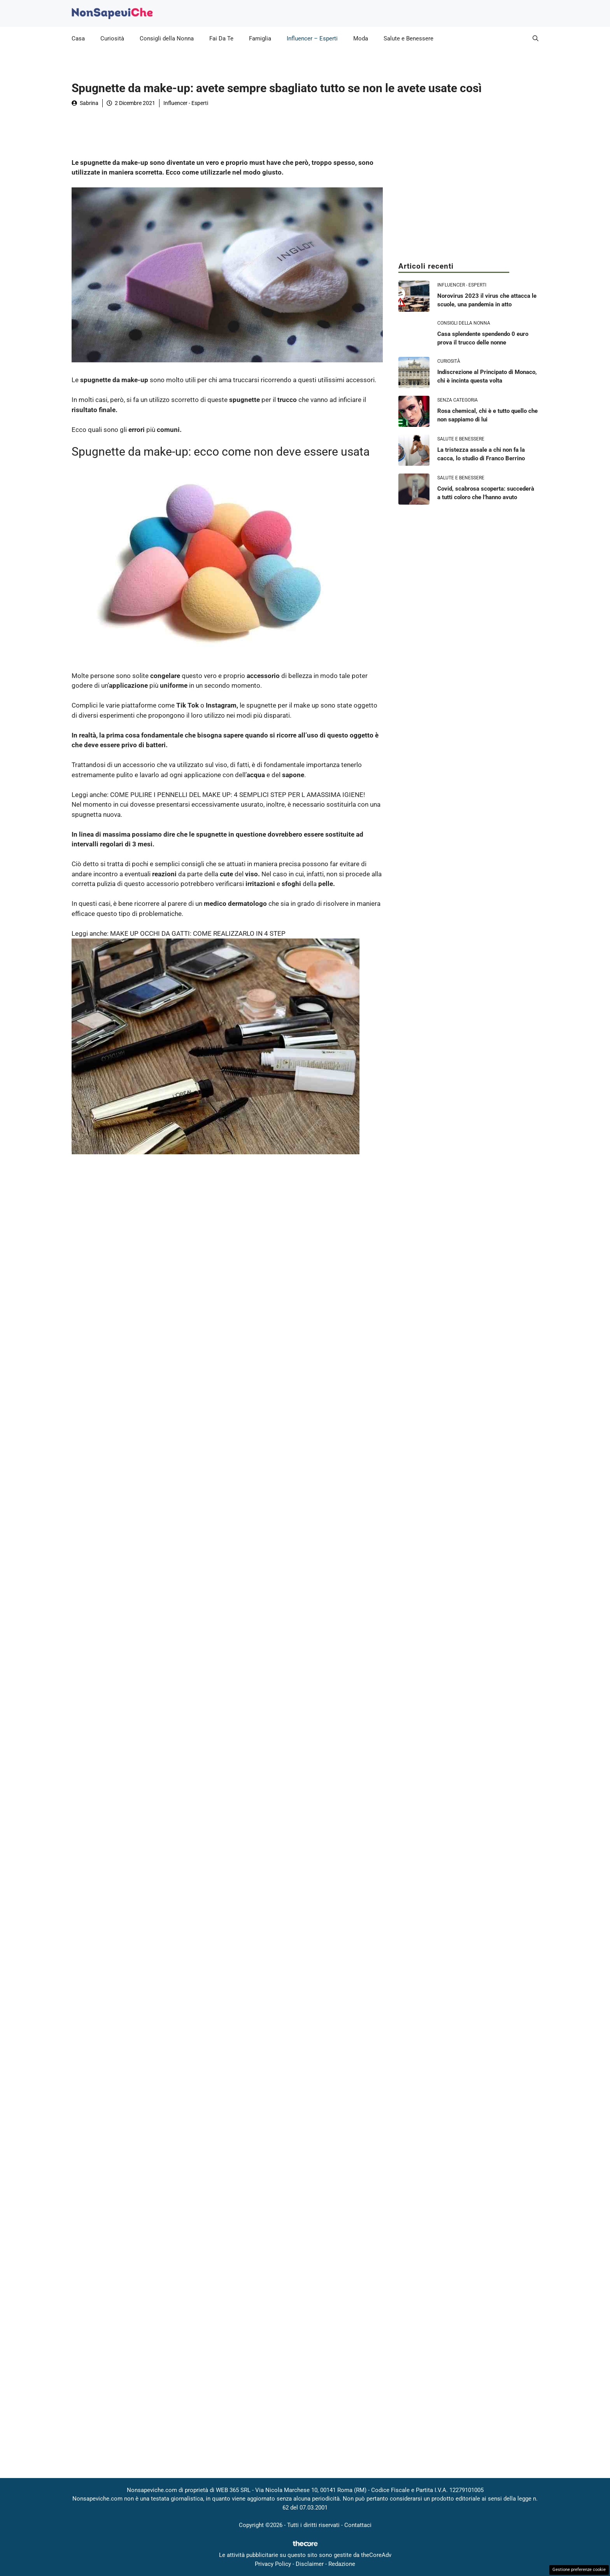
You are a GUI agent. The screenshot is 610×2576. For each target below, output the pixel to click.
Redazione (341, 2563)
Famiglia (260, 38)
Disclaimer (310, 2563)
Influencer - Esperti (185, 103)
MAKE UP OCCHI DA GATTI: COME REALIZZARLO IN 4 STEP (198, 933)
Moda (360, 38)
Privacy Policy (273, 2563)
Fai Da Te (221, 38)
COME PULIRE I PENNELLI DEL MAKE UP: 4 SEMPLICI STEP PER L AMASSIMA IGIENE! (237, 795)
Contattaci (358, 2525)
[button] (535, 38)
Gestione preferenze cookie (579, 2569)
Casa (78, 38)
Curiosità (112, 38)
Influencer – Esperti (312, 38)
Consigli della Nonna (167, 38)
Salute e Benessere (408, 38)
